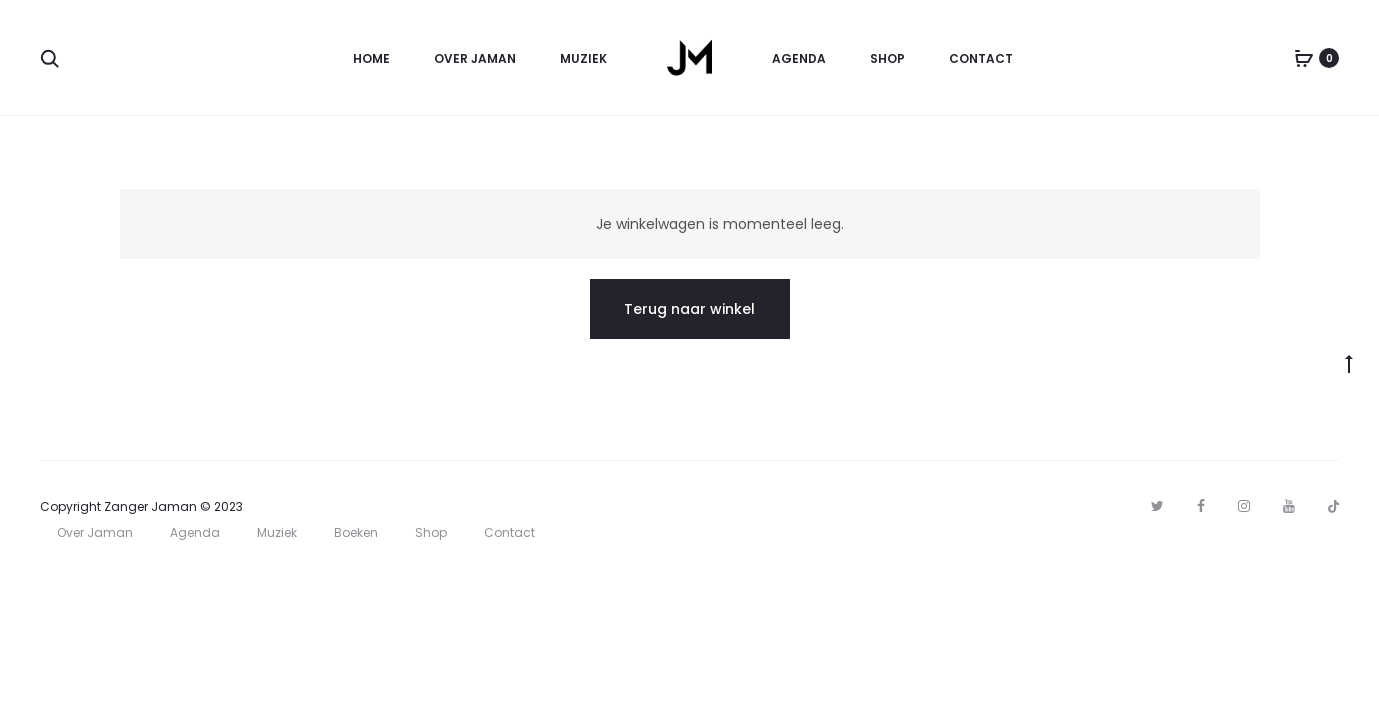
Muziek (583, 58)
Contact (981, 58)
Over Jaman (475, 58)
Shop (887, 58)
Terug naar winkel (689, 309)
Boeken (356, 532)
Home (371, 58)
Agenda (799, 58)
